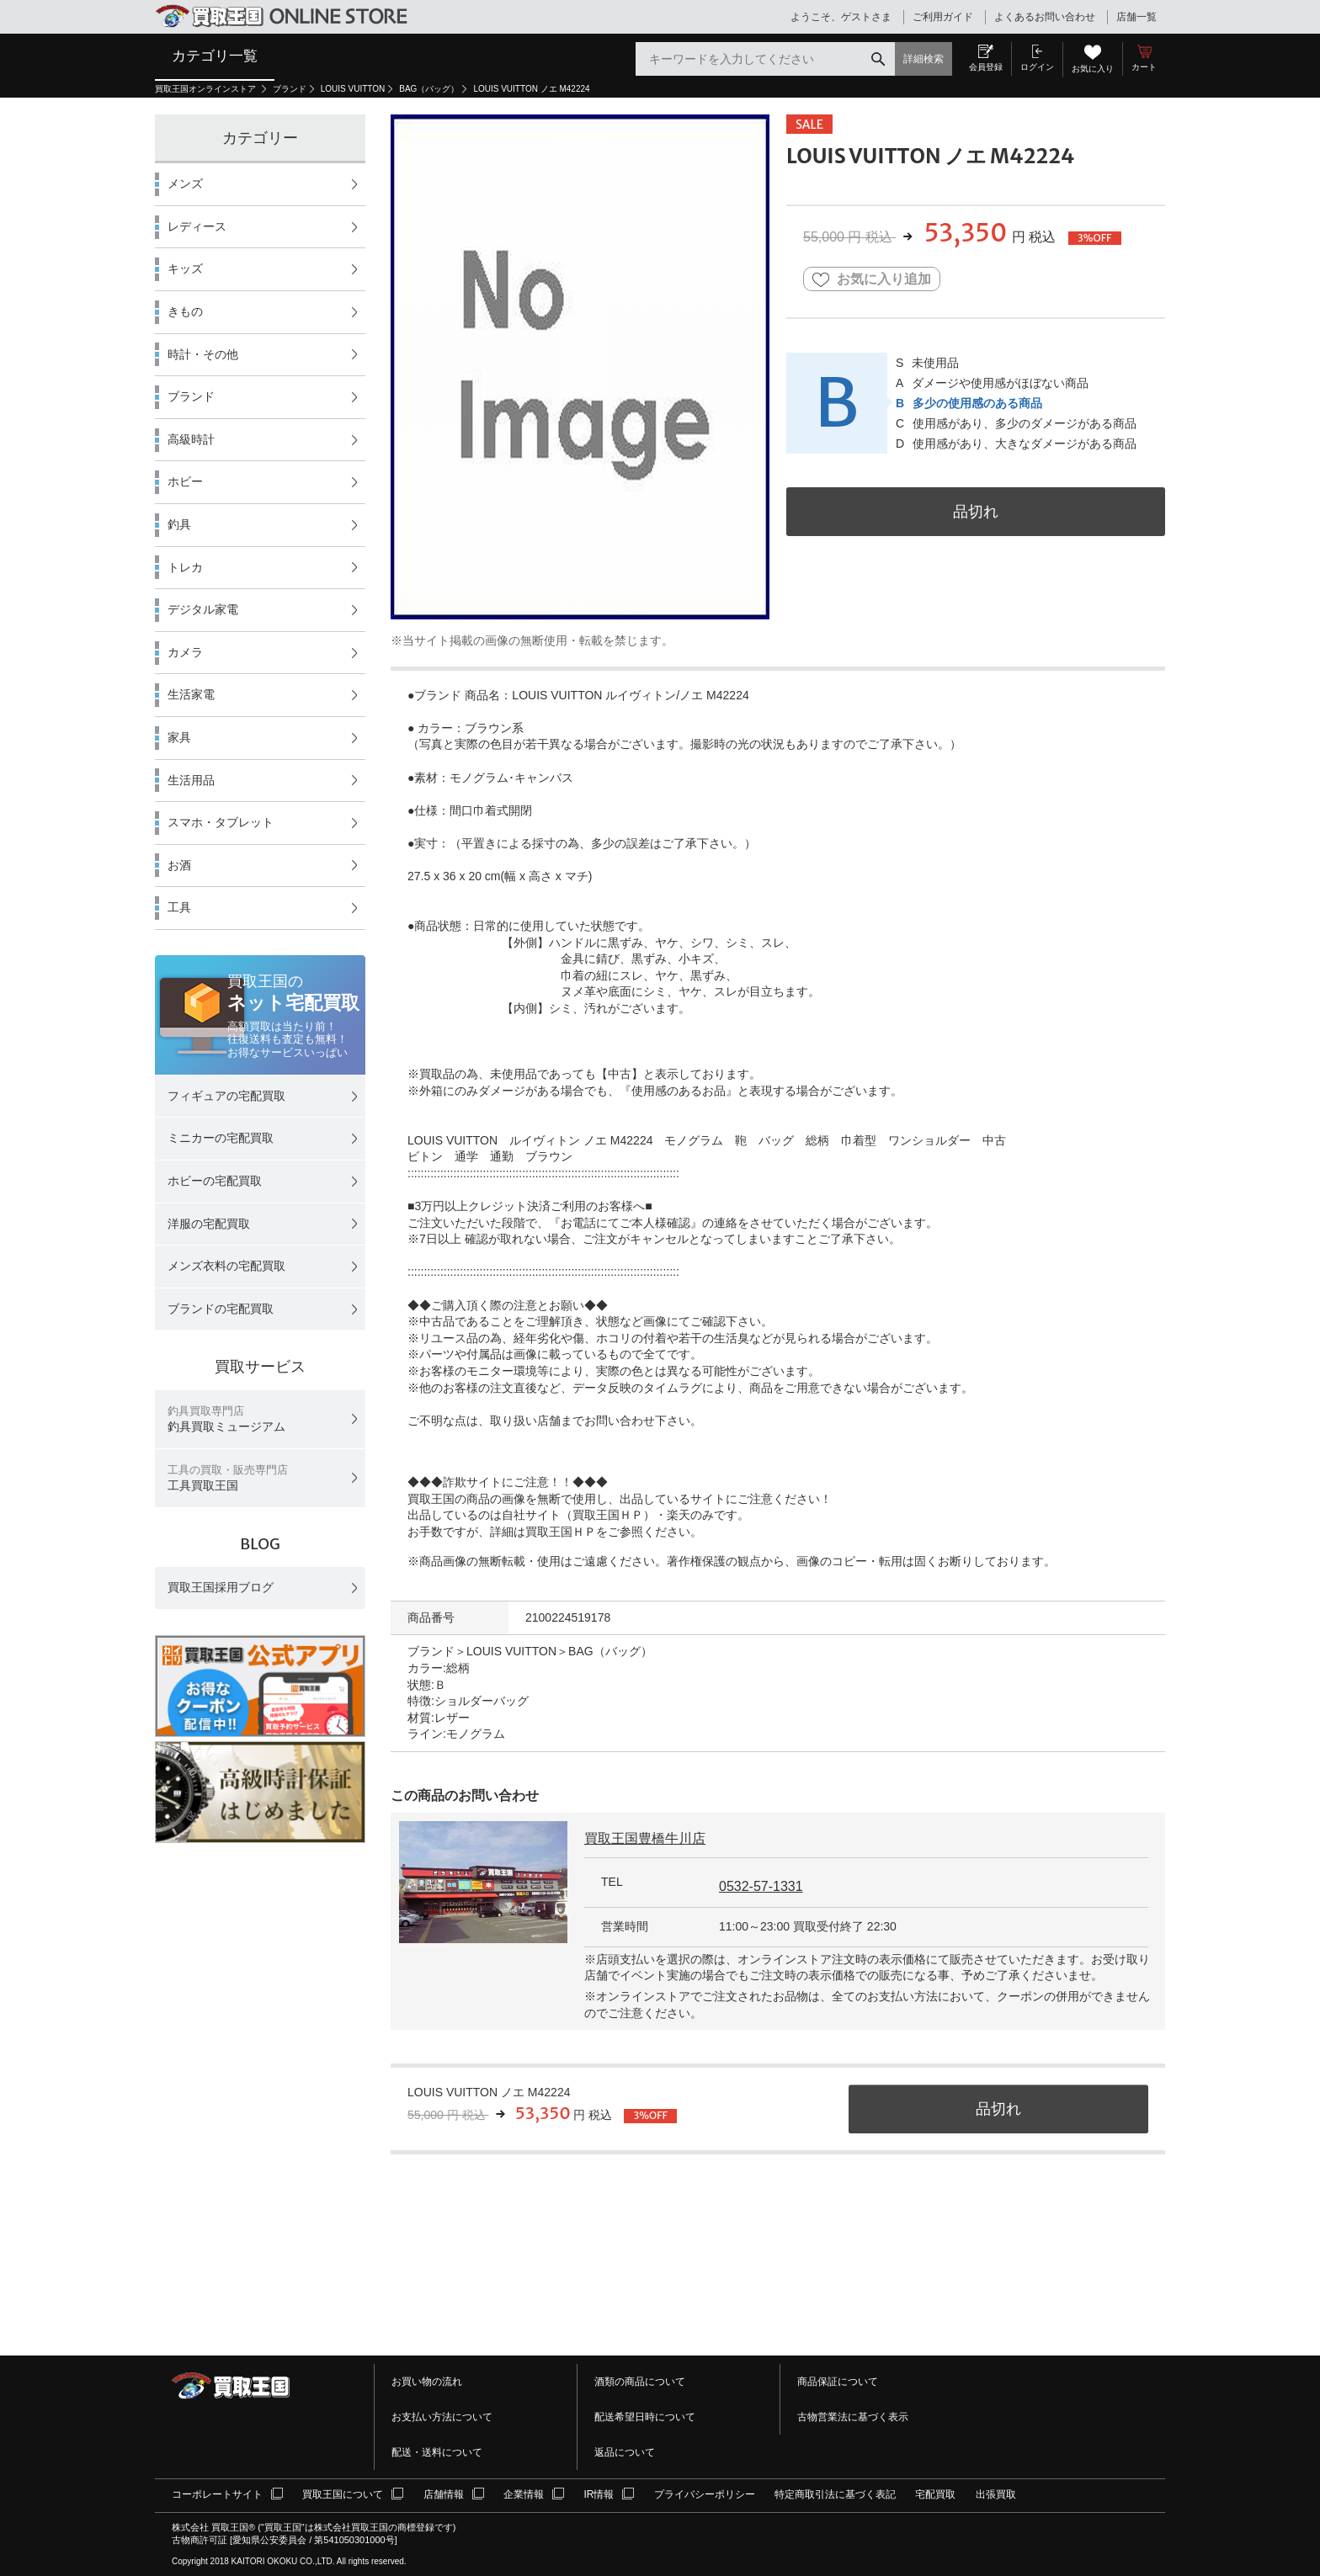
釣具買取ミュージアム (226, 1419)
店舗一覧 (1136, 17)
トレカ (185, 567)
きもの (185, 311)
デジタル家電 (203, 609)
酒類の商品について (639, 2381)
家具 (179, 737)
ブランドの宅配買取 (221, 1308)
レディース (197, 226)
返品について (624, 2452)
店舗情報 (443, 2494)
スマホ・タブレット (221, 822)
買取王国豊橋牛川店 (644, 1838)
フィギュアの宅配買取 (226, 1095)
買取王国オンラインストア (206, 88)
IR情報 (598, 2494)
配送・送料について (436, 2452)
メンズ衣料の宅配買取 (226, 1265)
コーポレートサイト (217, 2494)
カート (1144, 67)
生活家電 (191, 694)
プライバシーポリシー (704, 2494)
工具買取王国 (228, 1478)
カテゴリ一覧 (215, 55)
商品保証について (837, 2381)
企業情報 (523, 2494)
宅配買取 (935, 2494)
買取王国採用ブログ (221, 1587)
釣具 (179, 524)
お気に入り (1093, 68)
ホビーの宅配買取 (215, 1180)
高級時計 (191, 439)
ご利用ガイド (943, 17)
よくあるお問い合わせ (1044, 17)
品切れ (975, 511)
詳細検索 (923, 59)
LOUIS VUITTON (353, 88)
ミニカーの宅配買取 (221, 1138)
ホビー (185, 481)
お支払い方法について (441, 2417)
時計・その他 (203, 354)
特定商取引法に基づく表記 (835, 2494)
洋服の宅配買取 (209, 1223)
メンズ (185, 183)
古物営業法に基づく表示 (852, 2417)
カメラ (185, 652)
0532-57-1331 (761, 1886)
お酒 (179, 865)
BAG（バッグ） (429, 88)
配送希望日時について (644, 2417)
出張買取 (996, 2494)
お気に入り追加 (871, 280)
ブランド (289, 88)
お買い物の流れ (426, 2381)
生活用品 (191, 780)
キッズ (185, 268)
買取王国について (342, 2494)
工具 (179, 907)
